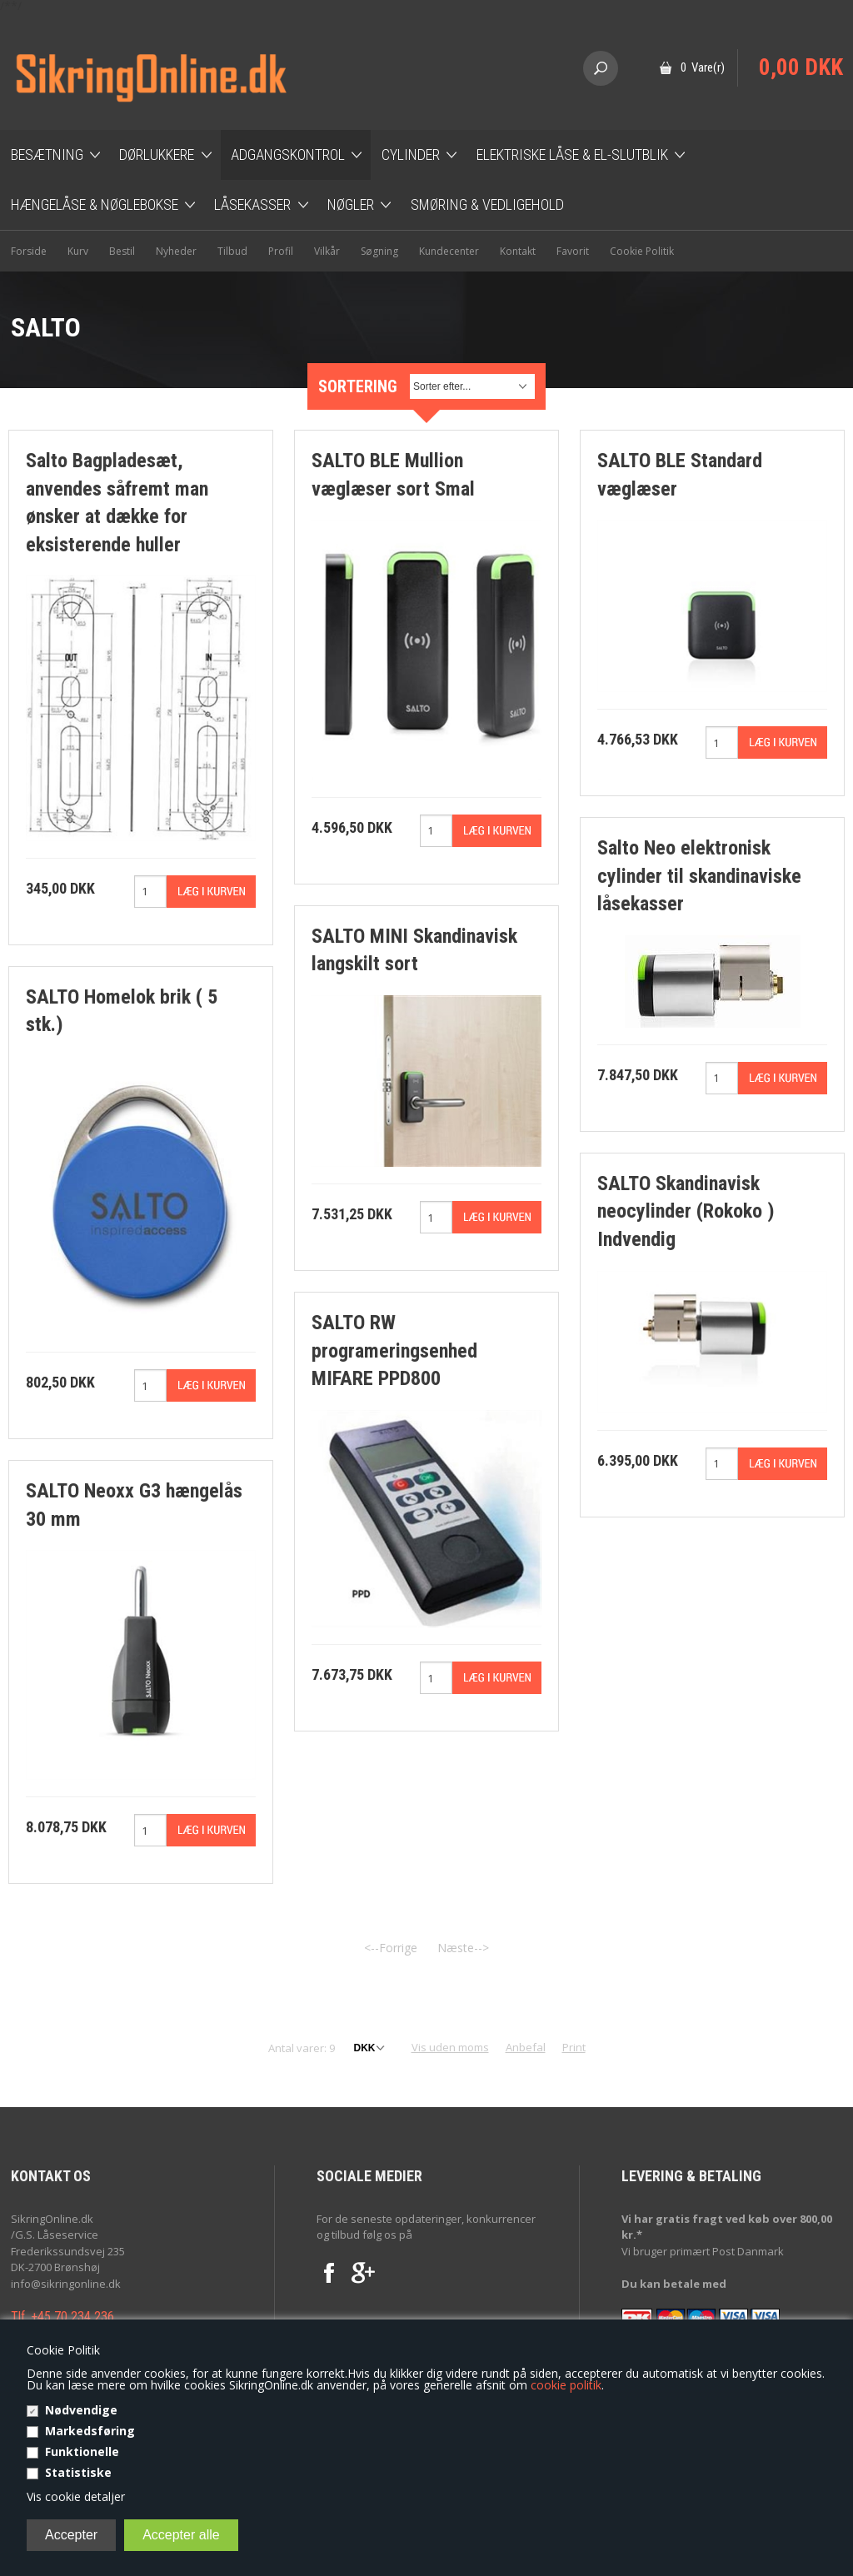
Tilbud (232, 251)
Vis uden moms (450, 2047)
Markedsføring (90, 2431)
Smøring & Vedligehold (487, 204)
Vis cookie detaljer (76, 2496)
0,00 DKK (801, 67)
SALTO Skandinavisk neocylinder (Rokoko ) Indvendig (686, 1211)
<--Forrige (390, 1948)
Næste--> (463, 1948)
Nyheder (176, 251)
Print (574, 2047)
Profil (280, 251)
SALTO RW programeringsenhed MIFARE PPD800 (394, 1350)
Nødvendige (81, 2410)
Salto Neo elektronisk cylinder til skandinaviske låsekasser (699, 875)
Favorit (572, 251)
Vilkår (327, 251)
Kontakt (518, 251)
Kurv (77, 251)
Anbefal (526, 2047)
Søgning (379, 251)
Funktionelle (82, 2451)
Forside (29, 251)
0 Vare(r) (703, 67)
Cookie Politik (642, 251)
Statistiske (78, 2472)
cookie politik (566, 2385)
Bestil (122, 251)
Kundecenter (449, 251)
